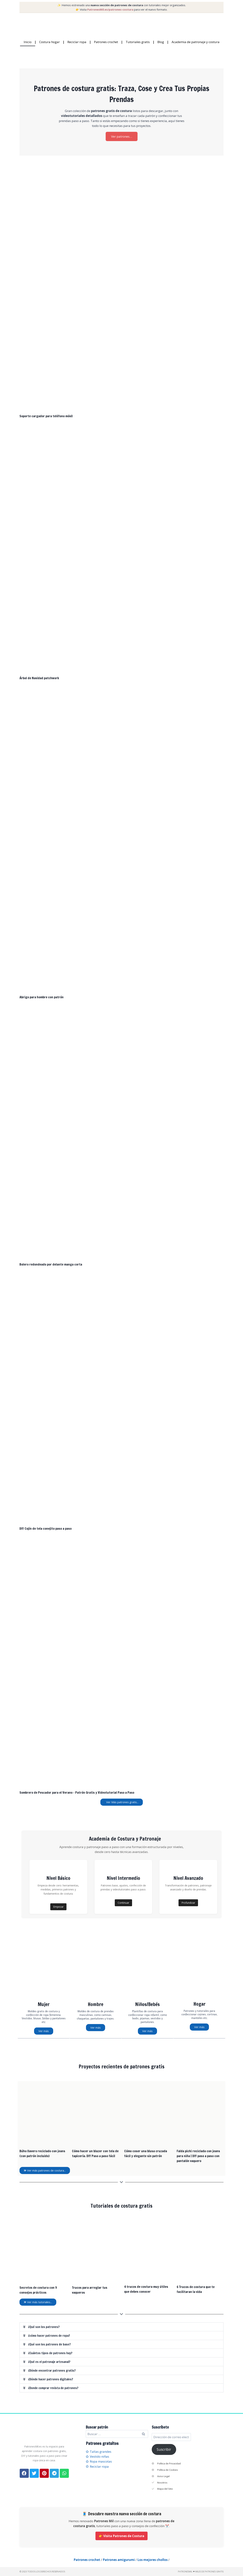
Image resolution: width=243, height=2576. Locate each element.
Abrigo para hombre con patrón (41, 997)
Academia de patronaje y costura (196, 42)
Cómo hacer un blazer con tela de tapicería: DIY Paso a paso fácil (95, 2153)
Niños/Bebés (147, 2004)
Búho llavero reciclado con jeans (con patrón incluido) (42, 2153)
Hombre (95, 2004)
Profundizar (188, 1902)
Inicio (28, 42)
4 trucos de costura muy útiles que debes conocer (146, 2289)
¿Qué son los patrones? (44, 2326)
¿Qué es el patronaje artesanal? (49, 2361)
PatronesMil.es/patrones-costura (110, 9)
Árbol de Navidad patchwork (39, 678)
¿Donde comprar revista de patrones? (53, 2387)
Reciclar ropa (76, 42)
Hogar (199, 2004)
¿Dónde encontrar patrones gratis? (52, 2370)
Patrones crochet (106, 42)
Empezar (58, 1906)
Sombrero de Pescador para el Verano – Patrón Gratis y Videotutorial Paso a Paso (76, 1792)
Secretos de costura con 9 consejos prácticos (38, 2290)
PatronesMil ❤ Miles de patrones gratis (201, 2571)
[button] (121, 2326)
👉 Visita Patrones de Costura (121, 2536)
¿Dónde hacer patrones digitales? (50, 2379)
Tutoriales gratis (138, 42)
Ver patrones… (121, 136)
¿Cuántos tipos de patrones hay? (50, 2353)
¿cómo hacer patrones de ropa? (49, 2335)
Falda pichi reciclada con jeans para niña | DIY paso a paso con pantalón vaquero (198, 2155)
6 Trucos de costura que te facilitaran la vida (196, 2289)
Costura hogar (49, 42)
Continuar (123, 1902)
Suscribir (164, 2449)
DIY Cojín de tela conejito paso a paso (45, 1528)
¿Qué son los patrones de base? (49, 2344)
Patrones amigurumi (119, 2559)
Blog (160, 42)
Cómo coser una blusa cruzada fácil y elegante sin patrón (145, 2153)
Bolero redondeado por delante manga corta (50, 1264)
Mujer (44, 2004)
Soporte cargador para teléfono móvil (46, 416)
